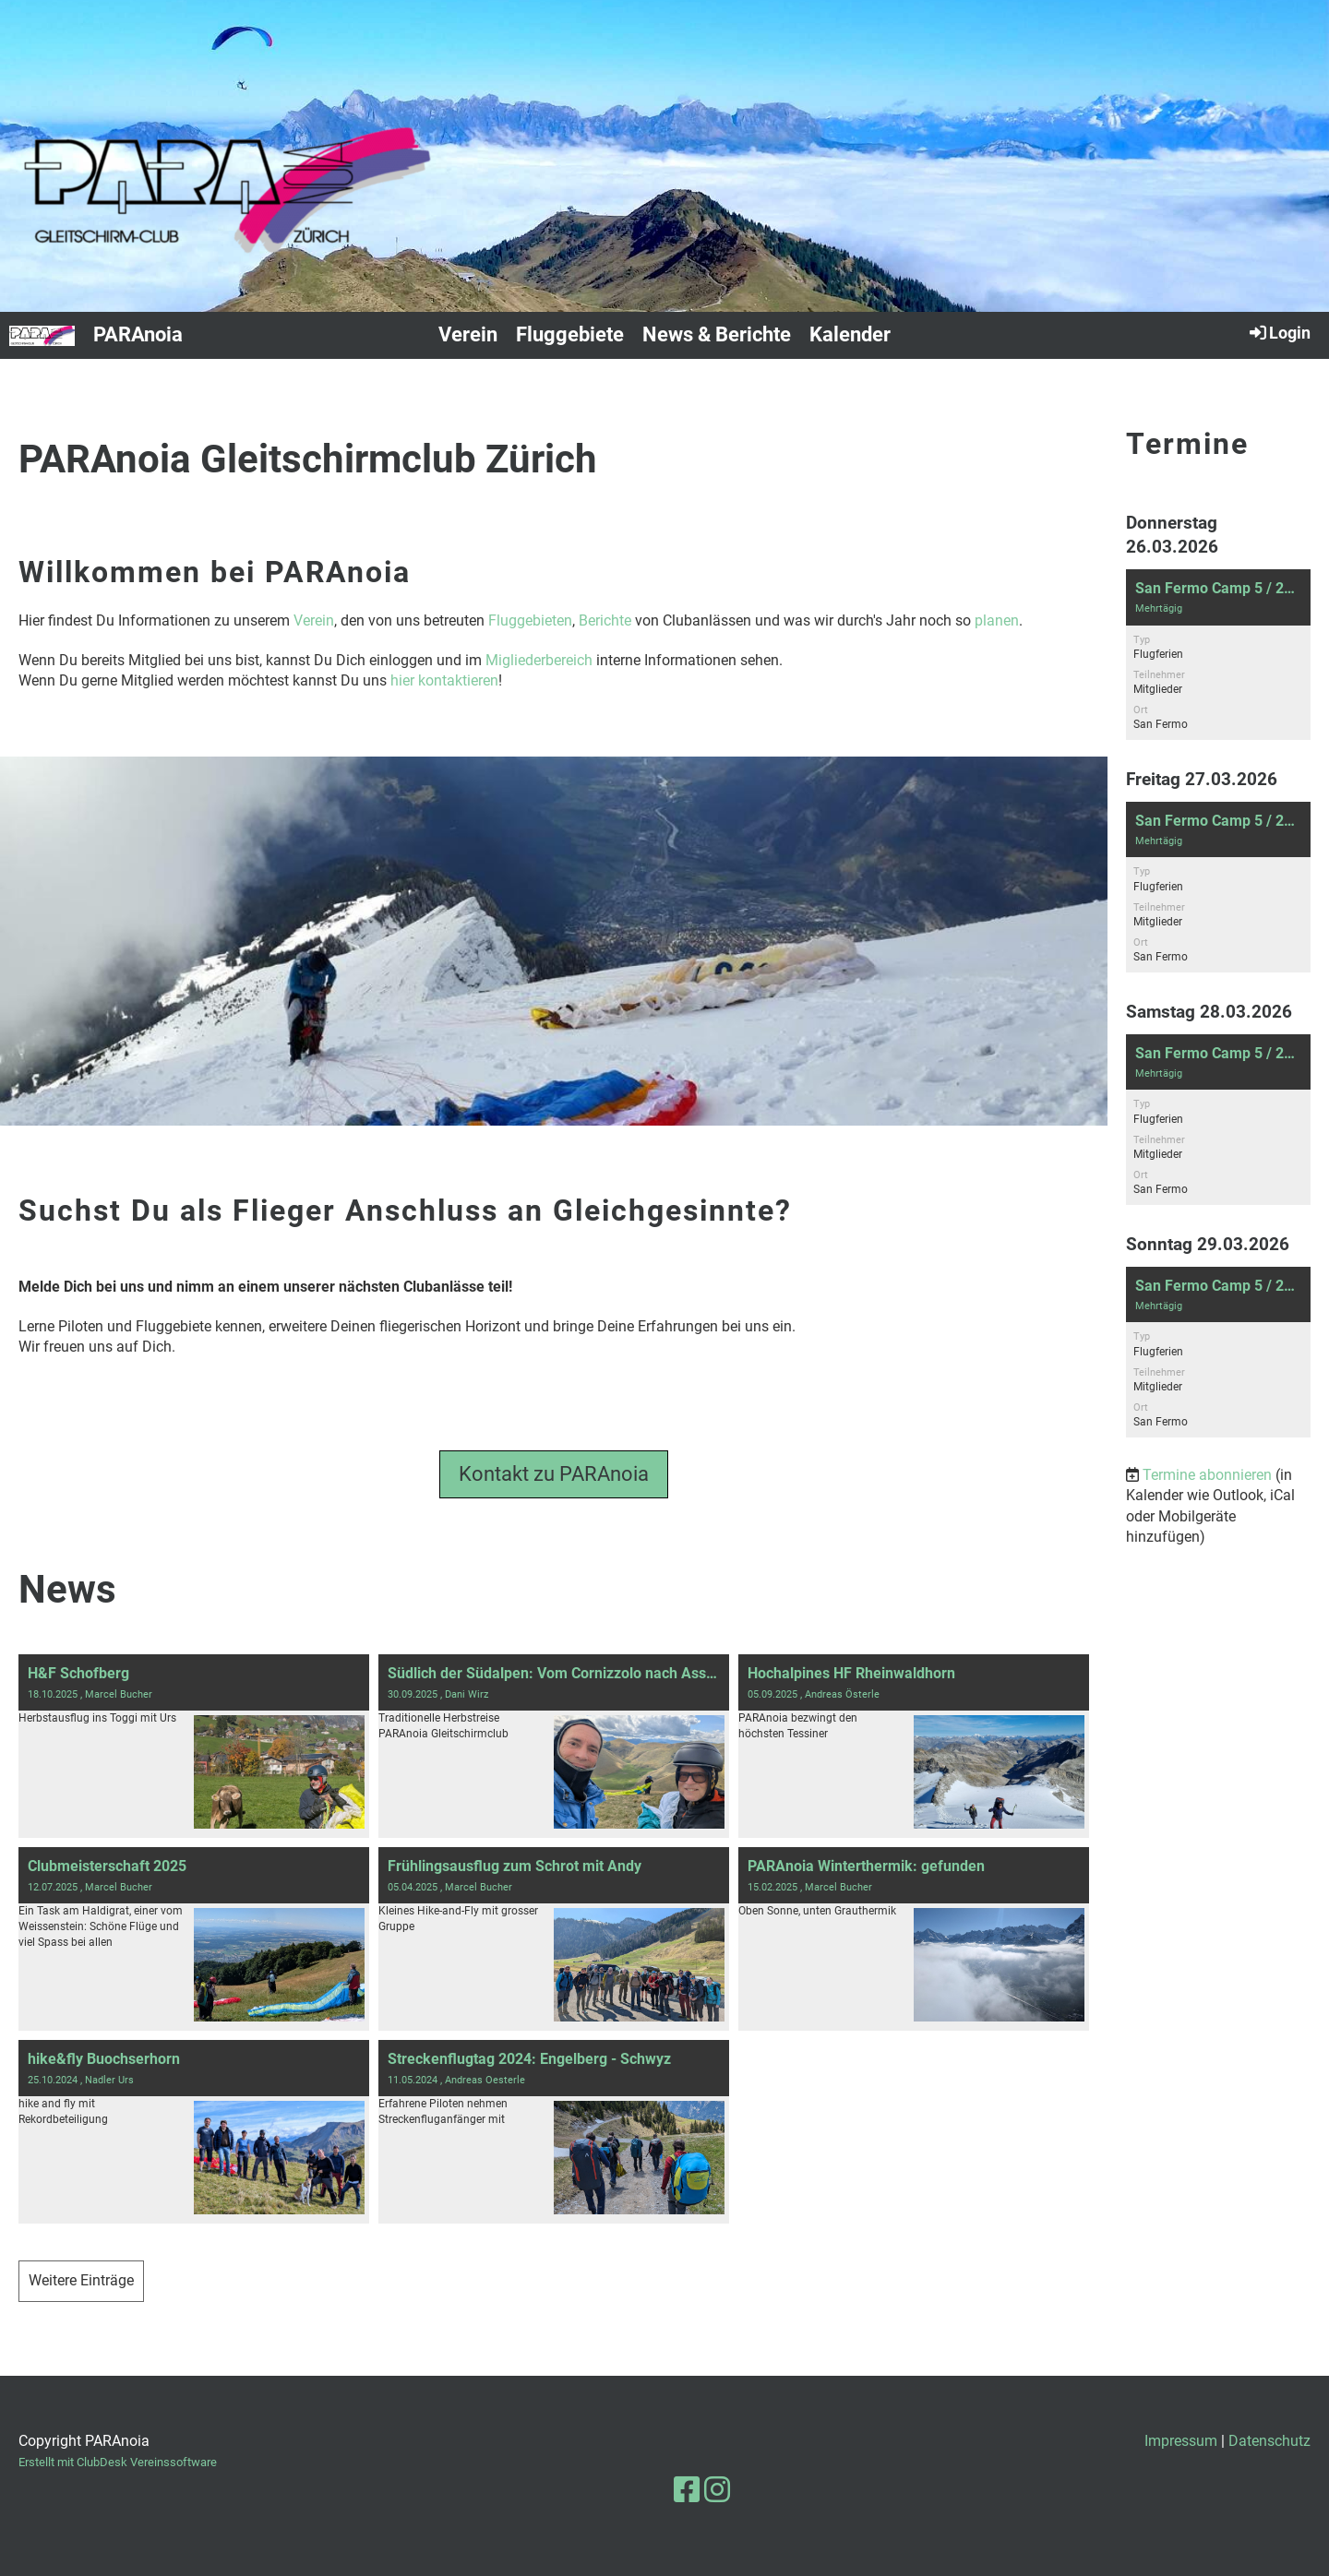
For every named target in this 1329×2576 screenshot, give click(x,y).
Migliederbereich (539, 660)
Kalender (850, 334)
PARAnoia (138, 334)
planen (997, 620)
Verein (467, 334)
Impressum (1180, 2441)
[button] (1218, 654)
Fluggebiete (570, 334)
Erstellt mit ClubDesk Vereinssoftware (117, 2462)
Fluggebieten (530, 620)
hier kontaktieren (444, 680)
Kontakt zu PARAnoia (554, 1473)
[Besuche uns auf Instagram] (717, 2490)
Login (1279, 332)
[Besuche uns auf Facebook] (687, 2490)
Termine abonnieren (1207, 1475)
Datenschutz (1269, 2441)
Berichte (605, 620)
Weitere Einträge (81, 2280)
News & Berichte (716, 334)
